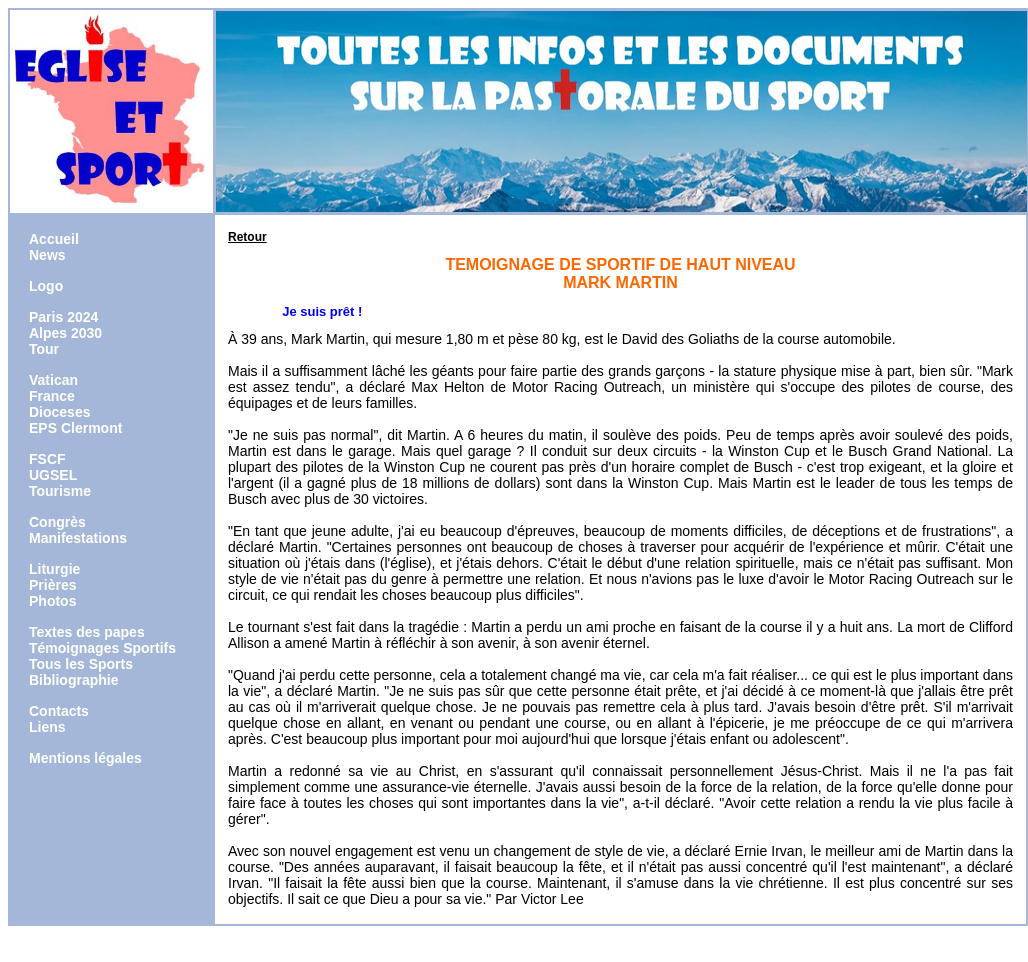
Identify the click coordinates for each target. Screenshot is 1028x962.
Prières (52, 585)
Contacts (59, 711)
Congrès (57, 522)
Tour (44, 349)
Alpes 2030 (65, 333)
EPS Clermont (75, 428)
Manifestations (78, 538)
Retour (247, 237)
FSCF (47, 459)
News (47, 255)
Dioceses (59, 412)
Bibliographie (73, 680)
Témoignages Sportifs (102, 648)
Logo (46, 286)
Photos (52, 601)
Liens (47, 727)
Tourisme (60, 491)
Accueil (54, 239)
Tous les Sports (81, 664)
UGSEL (53, 475)
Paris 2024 (63, 317)
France (52, 396)
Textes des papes (87, 632)
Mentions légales (85, 758)
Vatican (53, 380)
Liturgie (54, 569)
